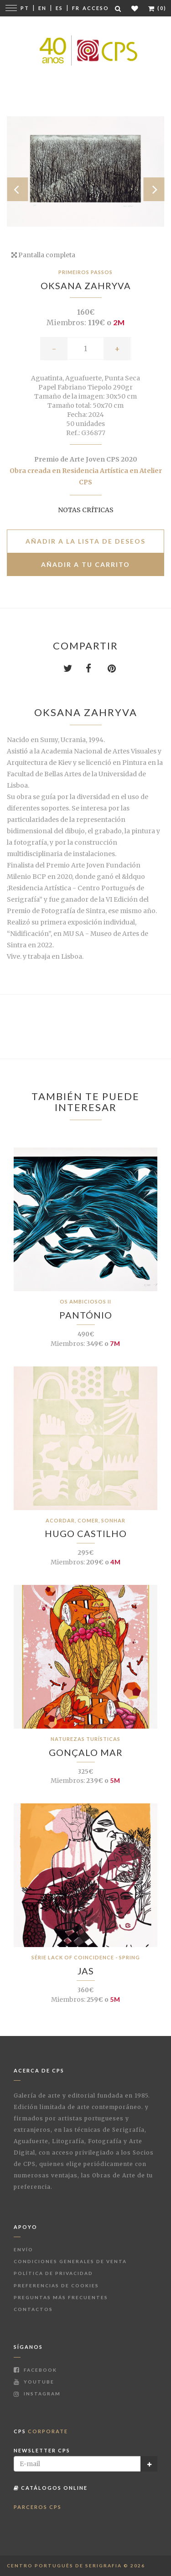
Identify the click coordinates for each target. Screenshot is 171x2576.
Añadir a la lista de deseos (85, 541)
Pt (25, 8)
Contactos (33, 2309)
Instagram (37, 2393)
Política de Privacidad (53, 2273)
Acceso (96, 8)
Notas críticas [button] (86, 510)
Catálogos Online (51, 2488)
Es (59, 8)
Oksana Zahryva (86, 285)
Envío (23, 2249)
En (42, 8)
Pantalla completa (43, 255)
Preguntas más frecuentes (61, 2297)
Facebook (35, 2370)
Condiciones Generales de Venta (70, 2261)
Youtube (34, 2381)
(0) (157, 8)
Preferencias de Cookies (56, 2285)
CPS (41, 2431)
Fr (76, 8)
